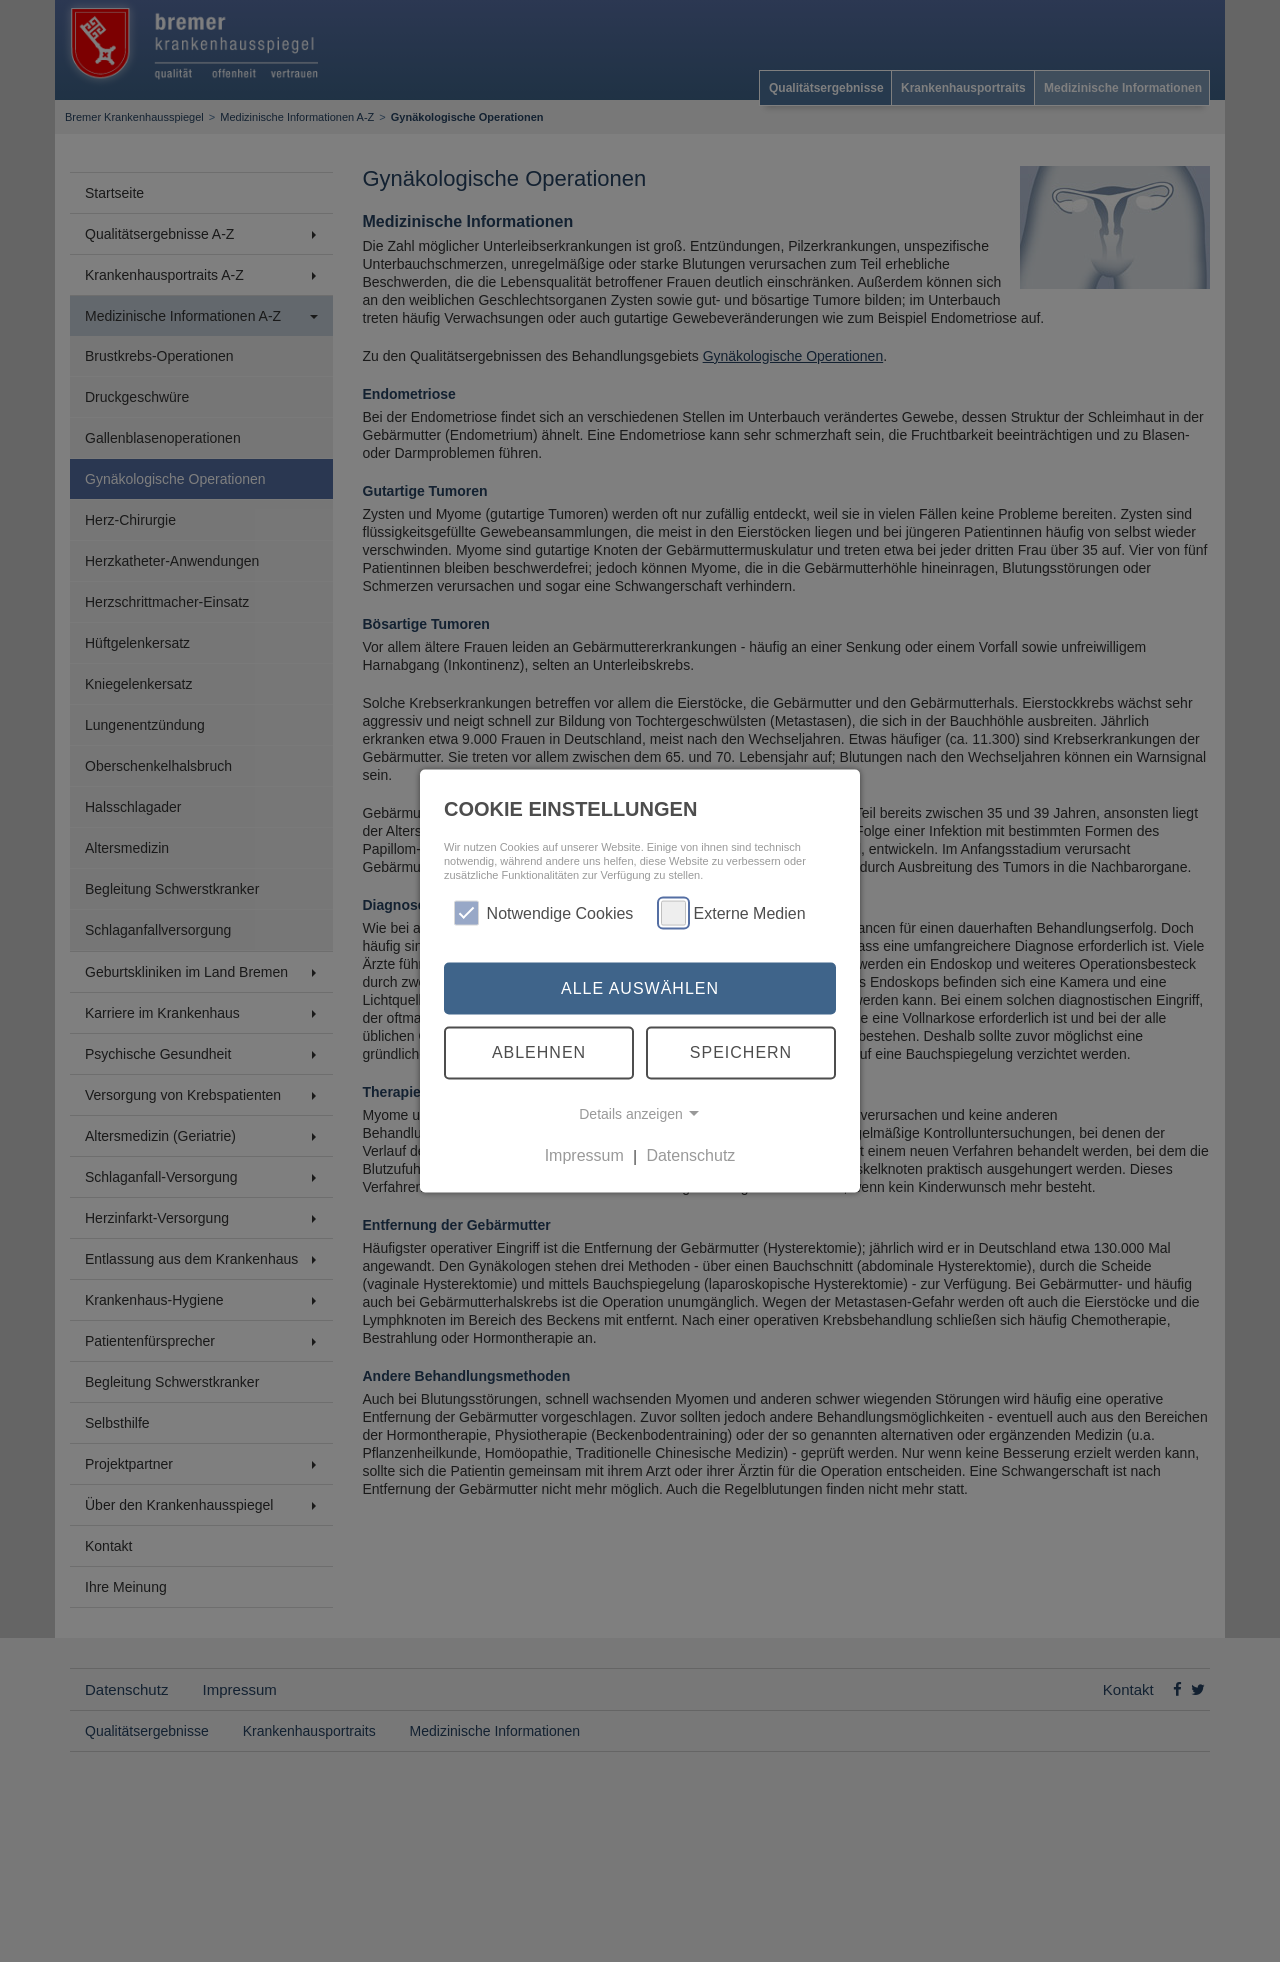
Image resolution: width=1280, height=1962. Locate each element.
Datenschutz (690, 1155)
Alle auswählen (640, 987)
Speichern (741, 1052)
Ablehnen (539, 1052)
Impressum (584, 1155)
